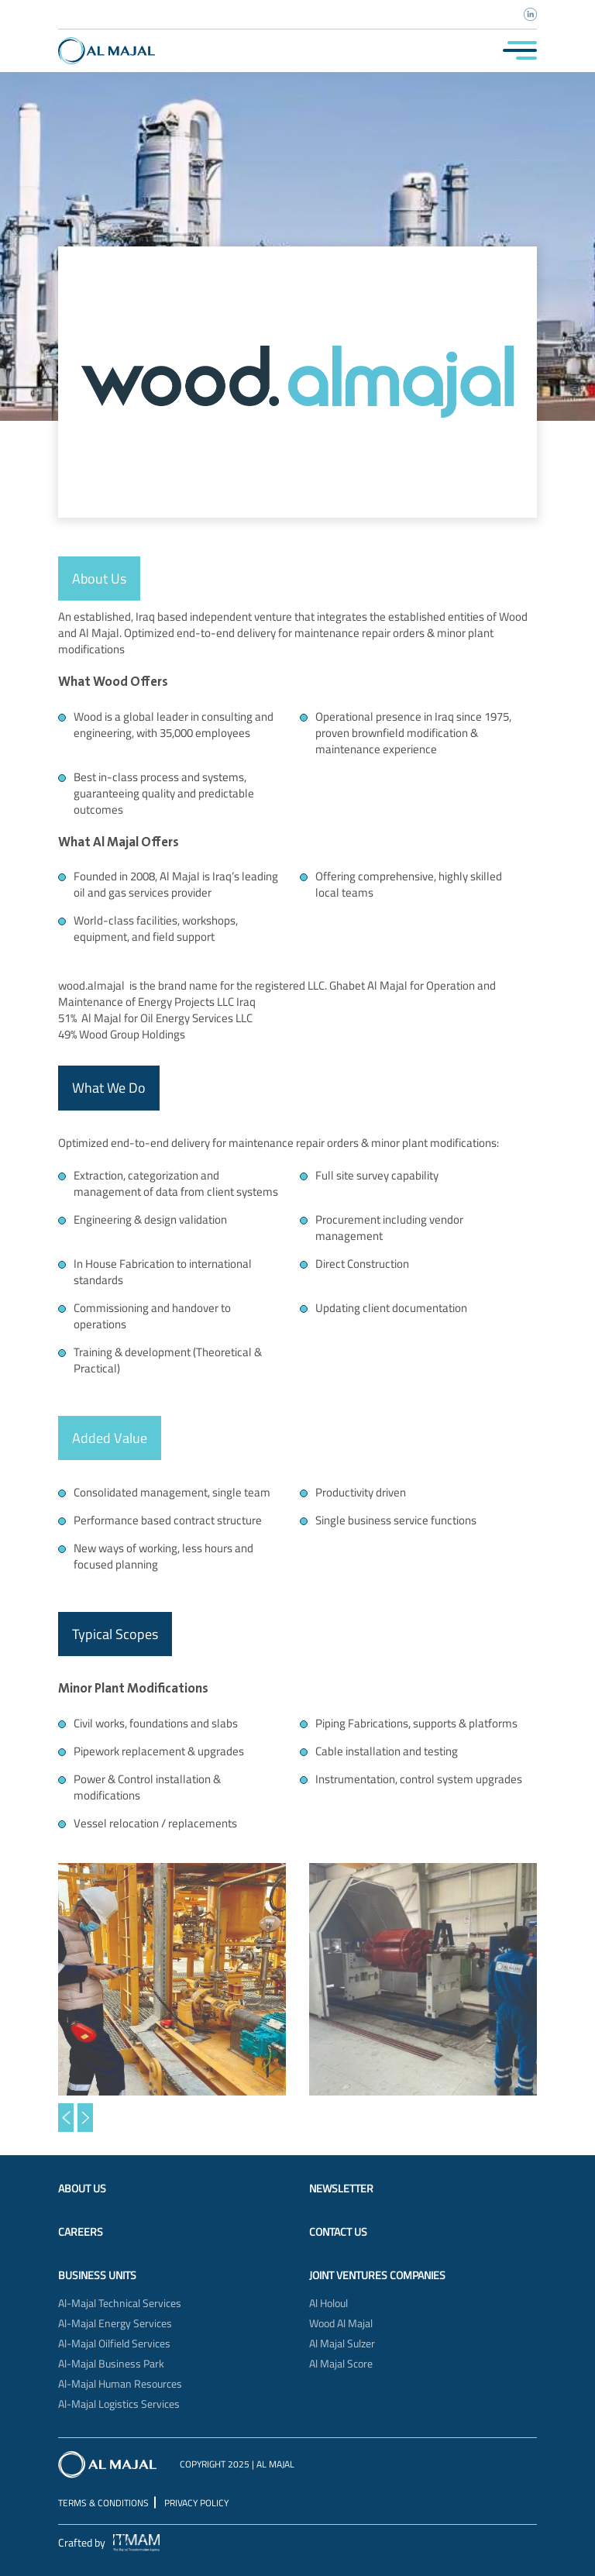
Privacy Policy (196, 2503)
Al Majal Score (341, 2364)
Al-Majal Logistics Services (119, 2404)
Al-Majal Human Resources (120, 2384)
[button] (66, 2117)
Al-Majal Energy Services (115, 2323)
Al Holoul (328, 2303)
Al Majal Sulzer (342, 2343)
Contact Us (338, 2232)
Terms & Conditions (103, 2503)
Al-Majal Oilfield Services (114, 2343)
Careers (80, 2232)
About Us (82, 2188)
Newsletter (341, 2188)
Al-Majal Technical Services (119, 2303)
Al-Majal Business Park (111, 2364)
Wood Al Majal (341, 2323)
